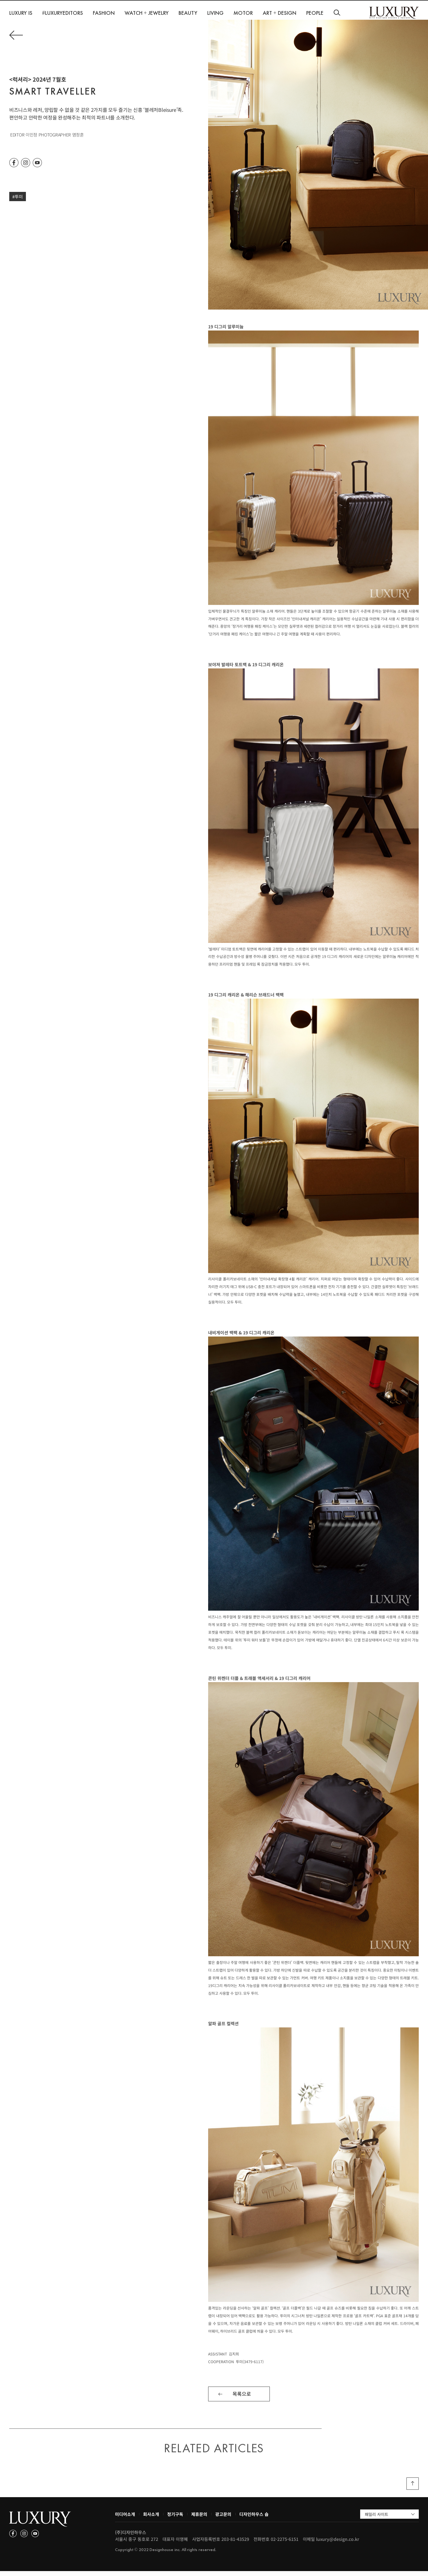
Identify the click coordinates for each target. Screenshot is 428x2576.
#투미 (17, 201)
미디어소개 (125, 2519)
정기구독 (175, 2519)
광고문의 (223, 2519)
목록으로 (242, 2398)
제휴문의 (199, 2519)
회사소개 (151, 2519)
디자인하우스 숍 (254, 2519)
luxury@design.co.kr (337, 2544)
